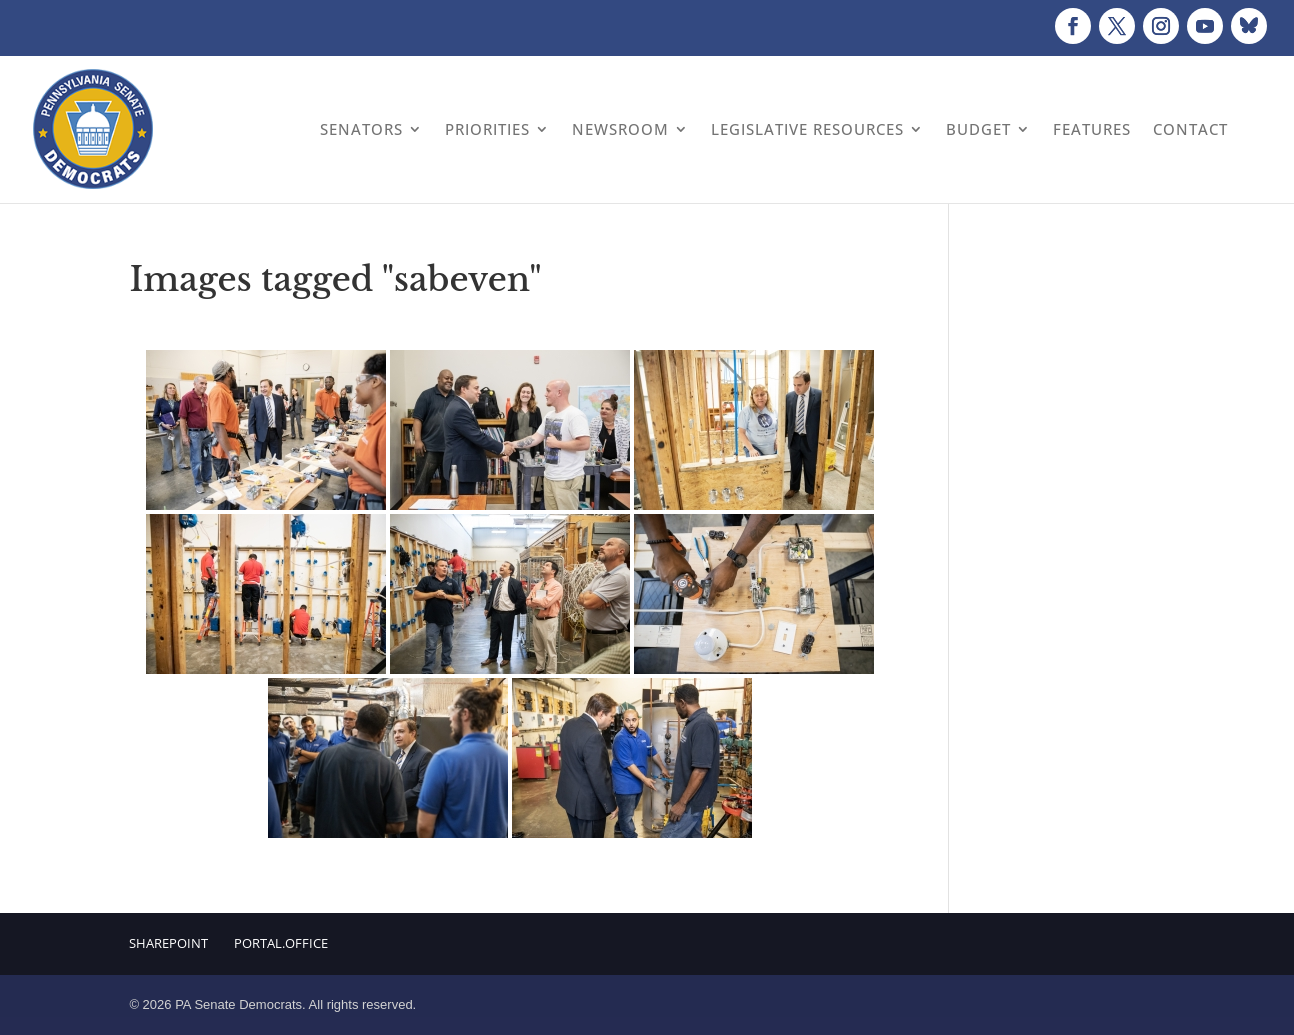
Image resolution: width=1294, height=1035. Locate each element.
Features (1092, 129)
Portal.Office (281, 943)
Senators (361, 129)
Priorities (487, 129)
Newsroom (620, 129)
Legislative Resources (807, 129)
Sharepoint (168, 943)
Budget (978, 129)
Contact (1190, 129)
